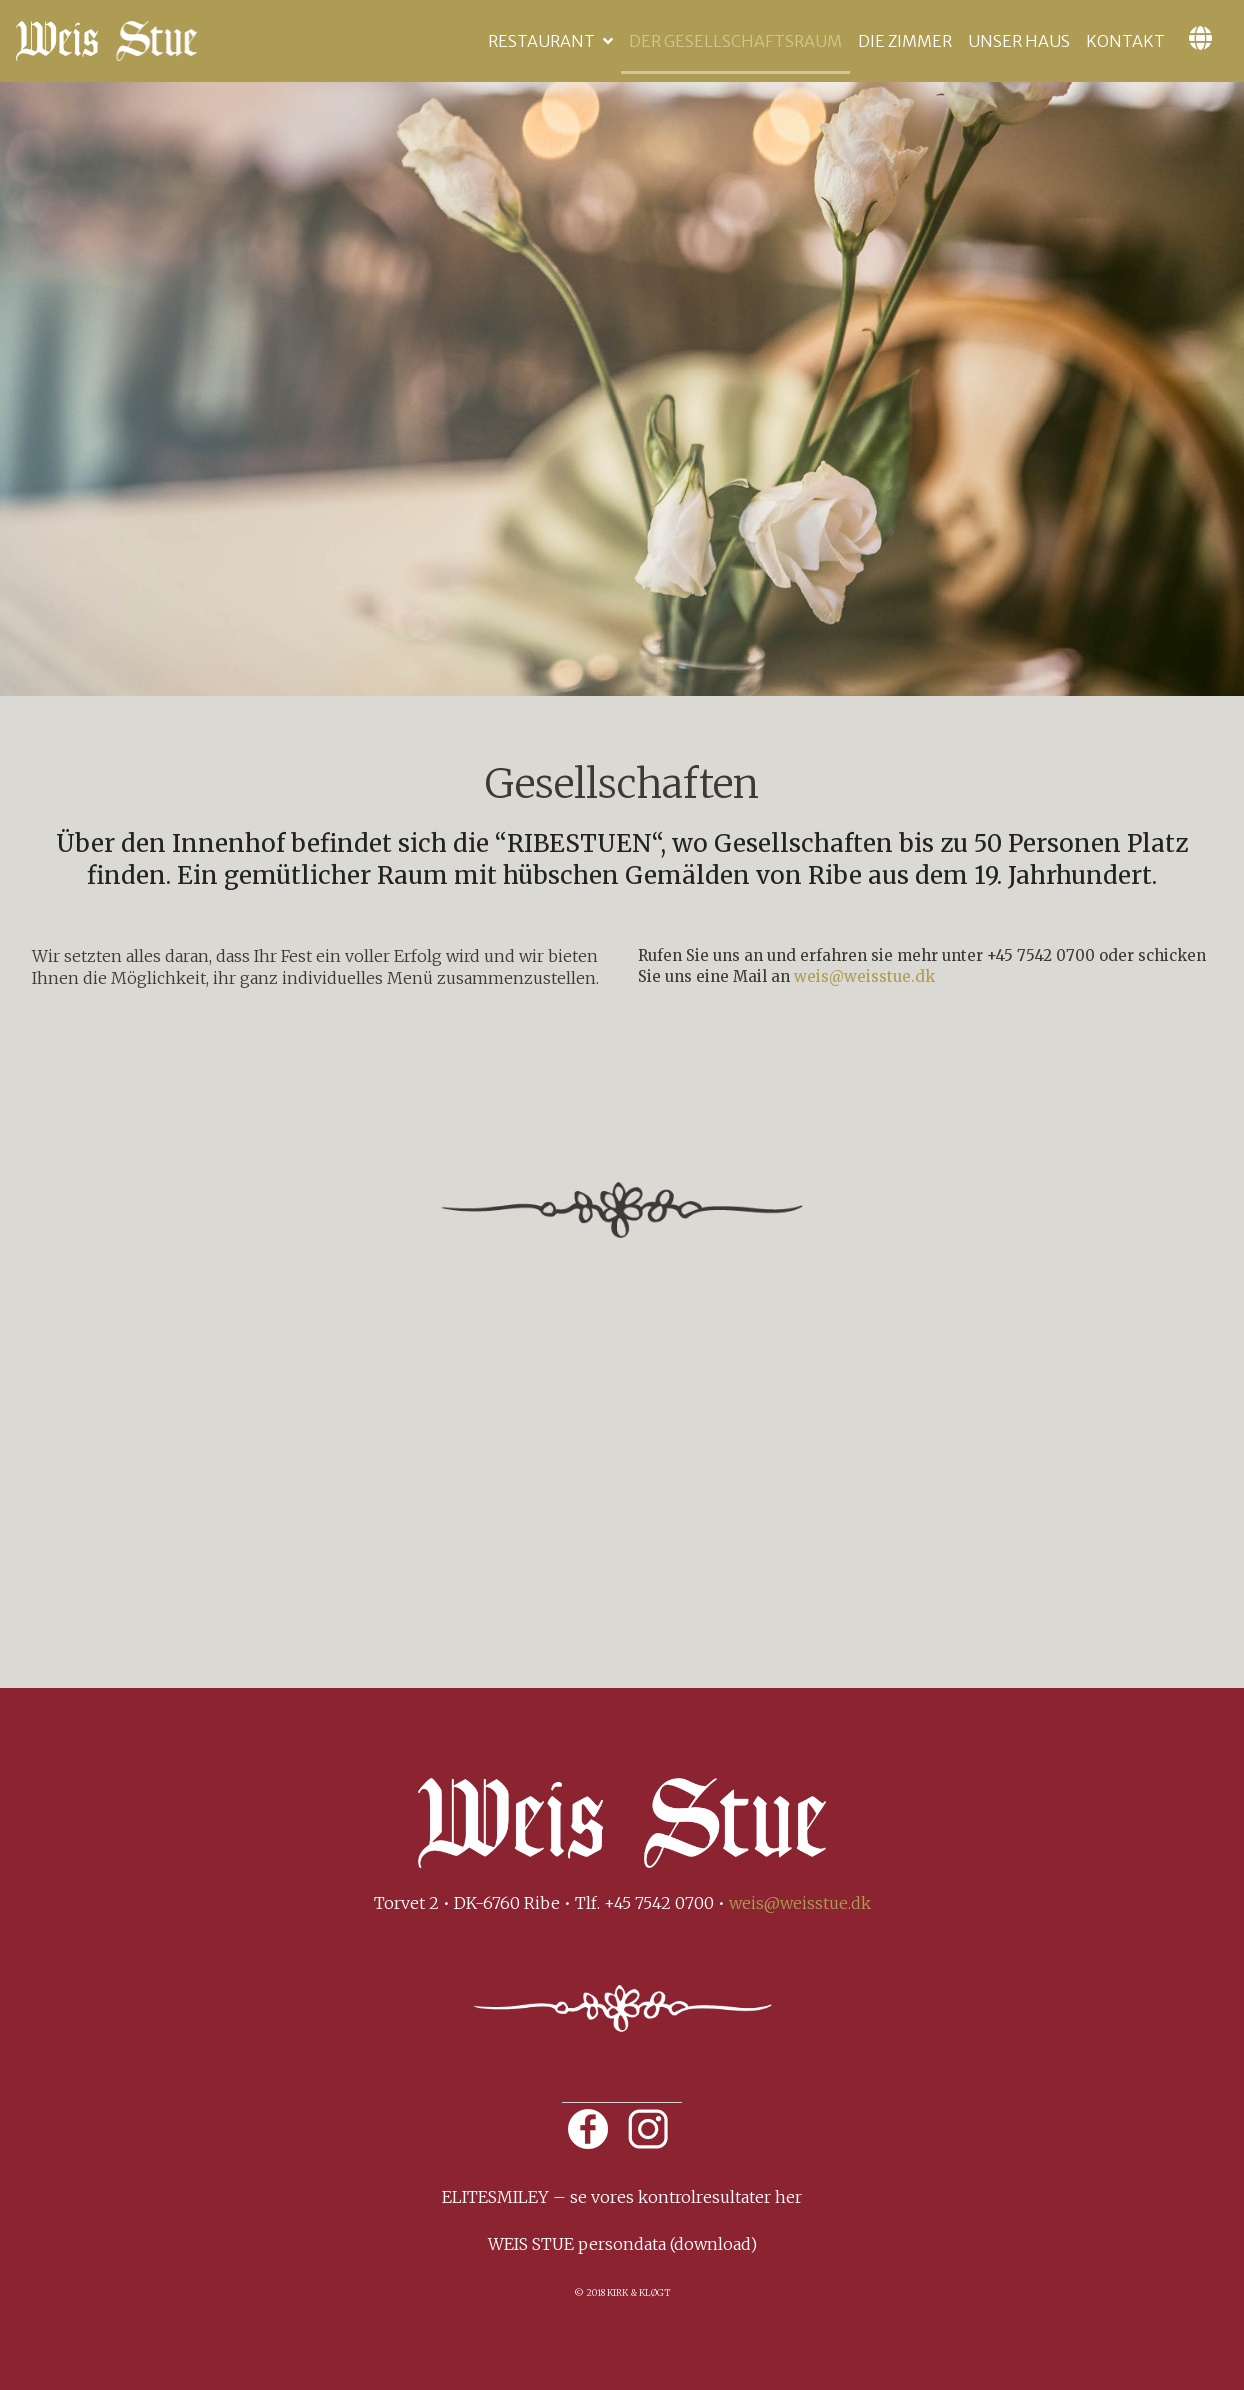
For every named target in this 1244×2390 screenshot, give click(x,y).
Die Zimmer (905, 41)
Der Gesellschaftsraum (735, 41)
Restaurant (541, 41)
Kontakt (1125, 41)
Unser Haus (1019, 41)
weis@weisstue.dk (864, 976)
